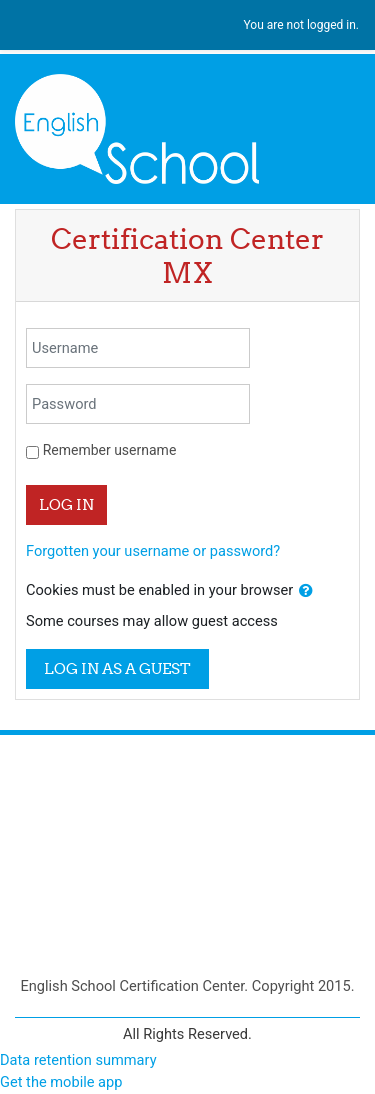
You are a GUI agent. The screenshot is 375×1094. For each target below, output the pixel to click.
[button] (306, 591)
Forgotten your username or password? (153, 551)
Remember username (110, 450)
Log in (66, 504)
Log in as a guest (117, 668)
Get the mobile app (61, 1082)
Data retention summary (78, 1060)
